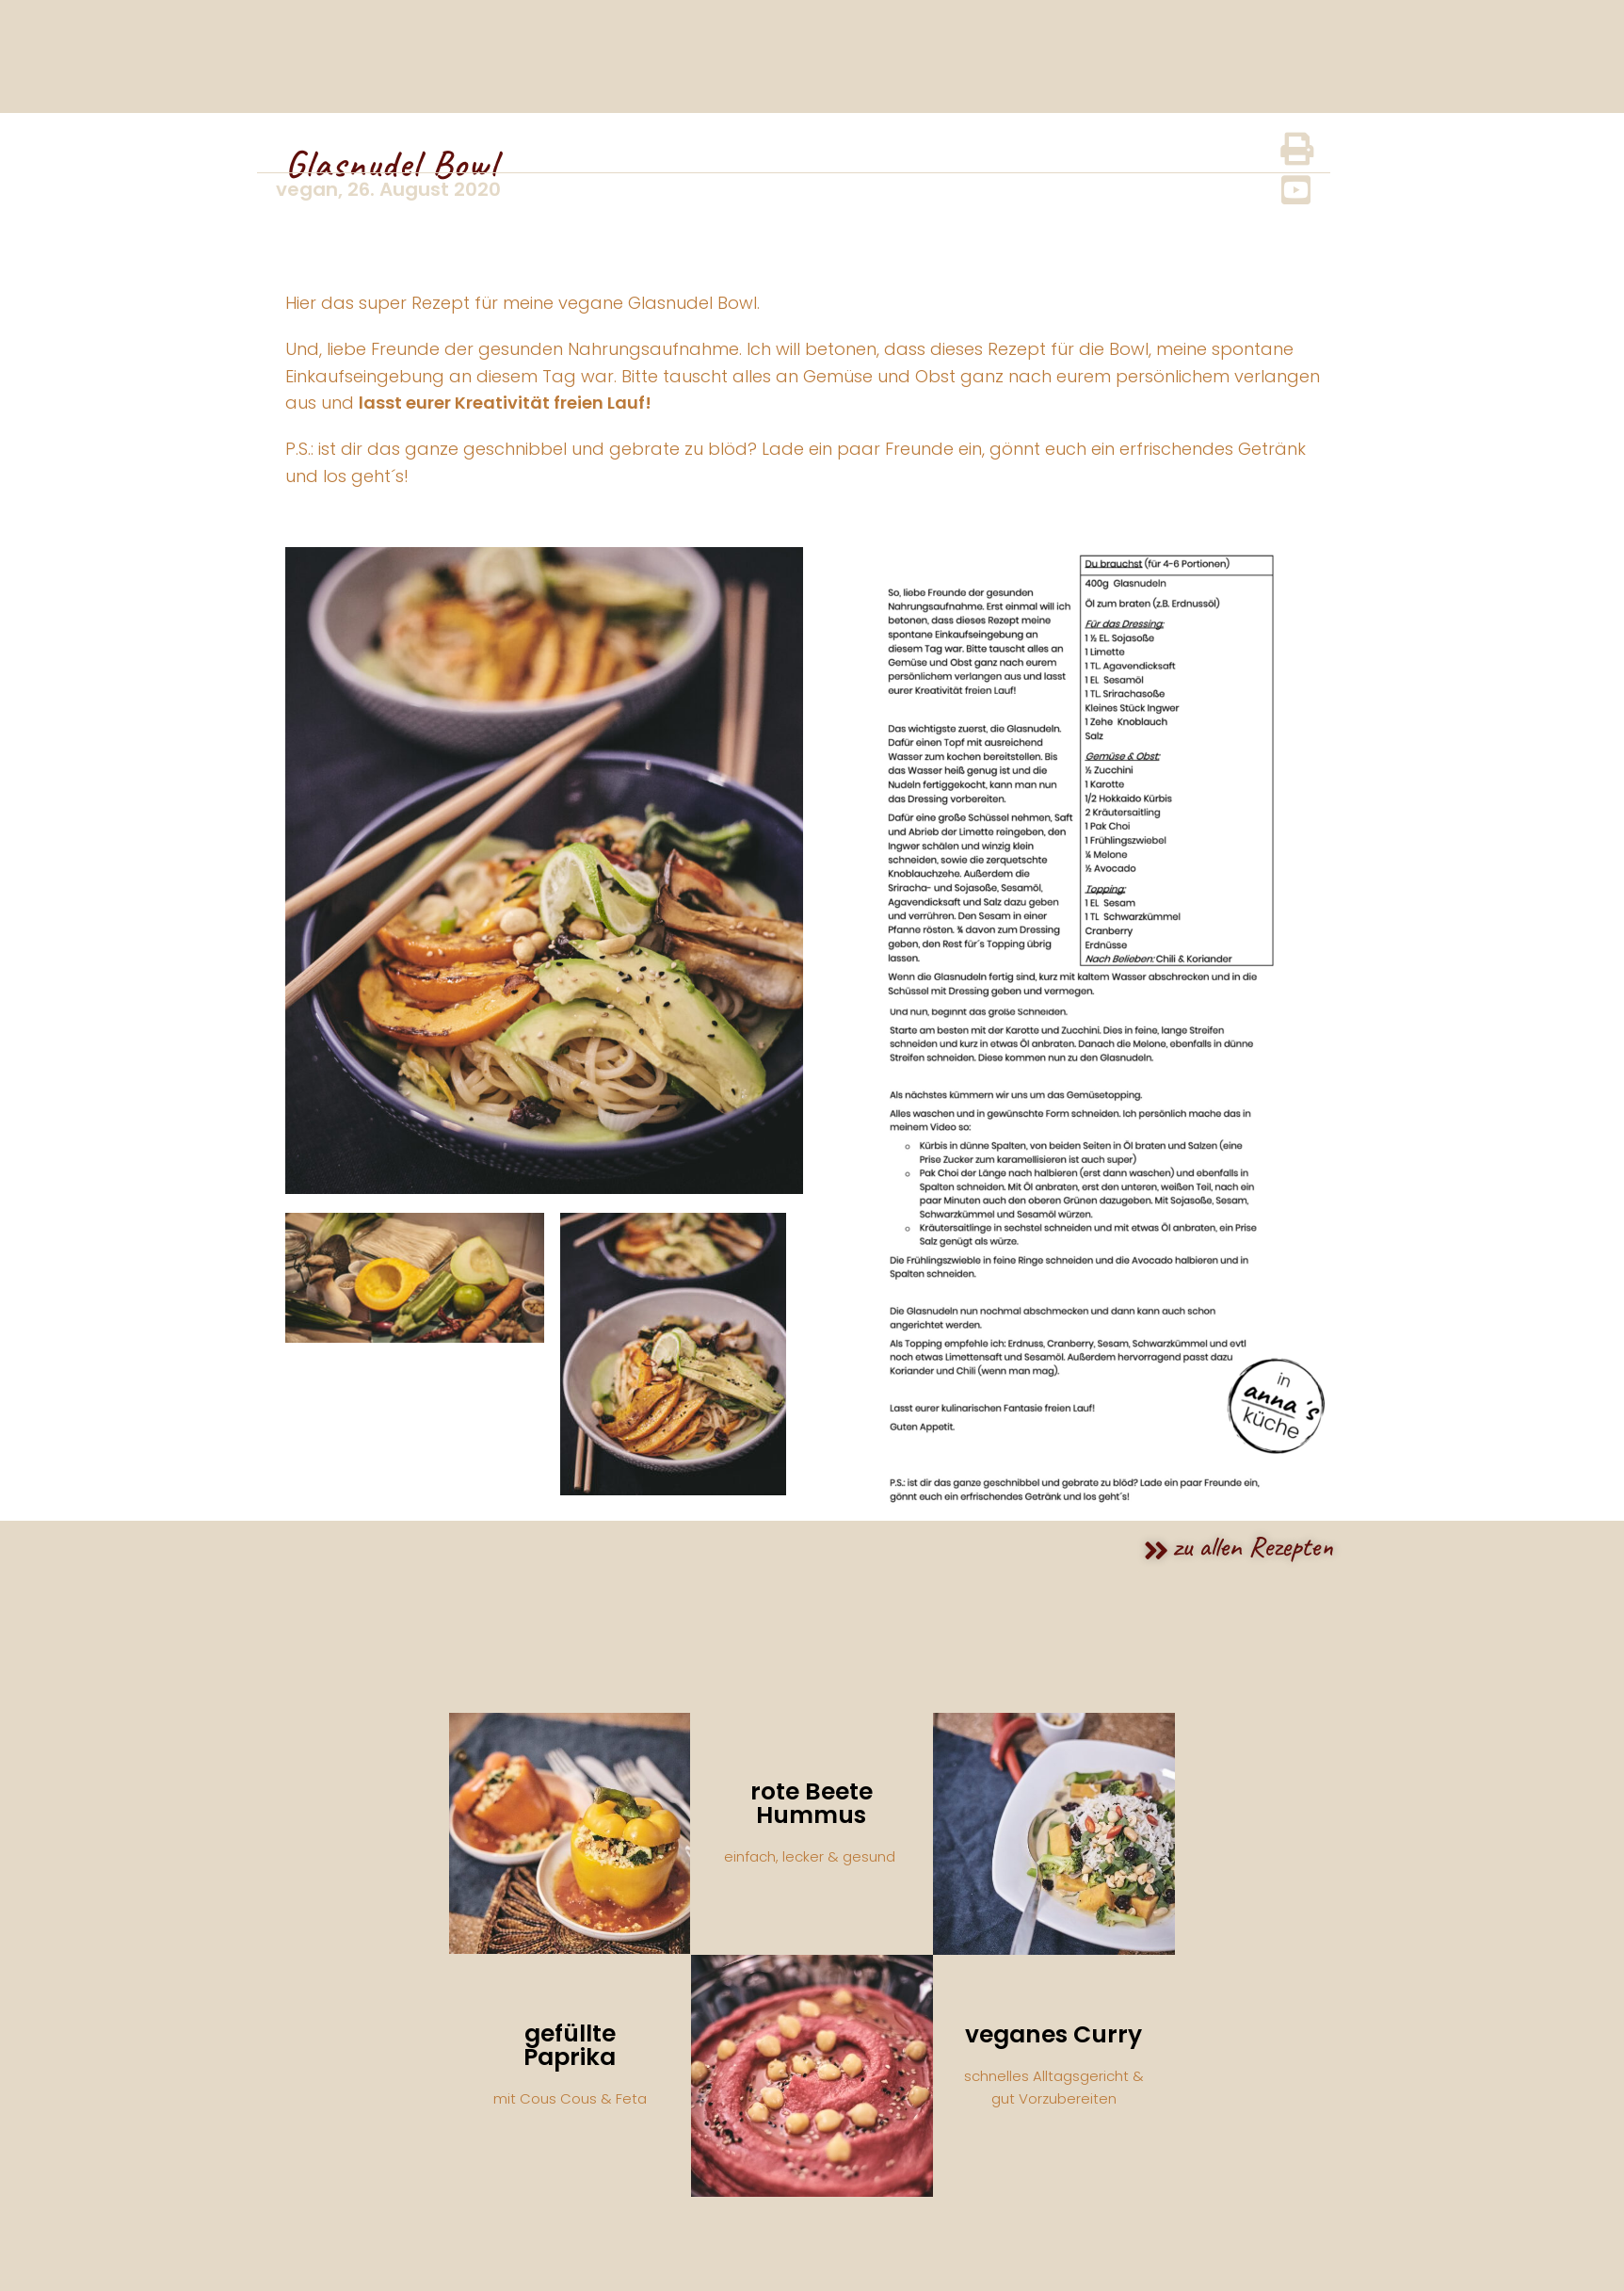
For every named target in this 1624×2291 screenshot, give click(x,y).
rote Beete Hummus (811, 1803)
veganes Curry (1053, 2034)
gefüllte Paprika (569, 2045)
